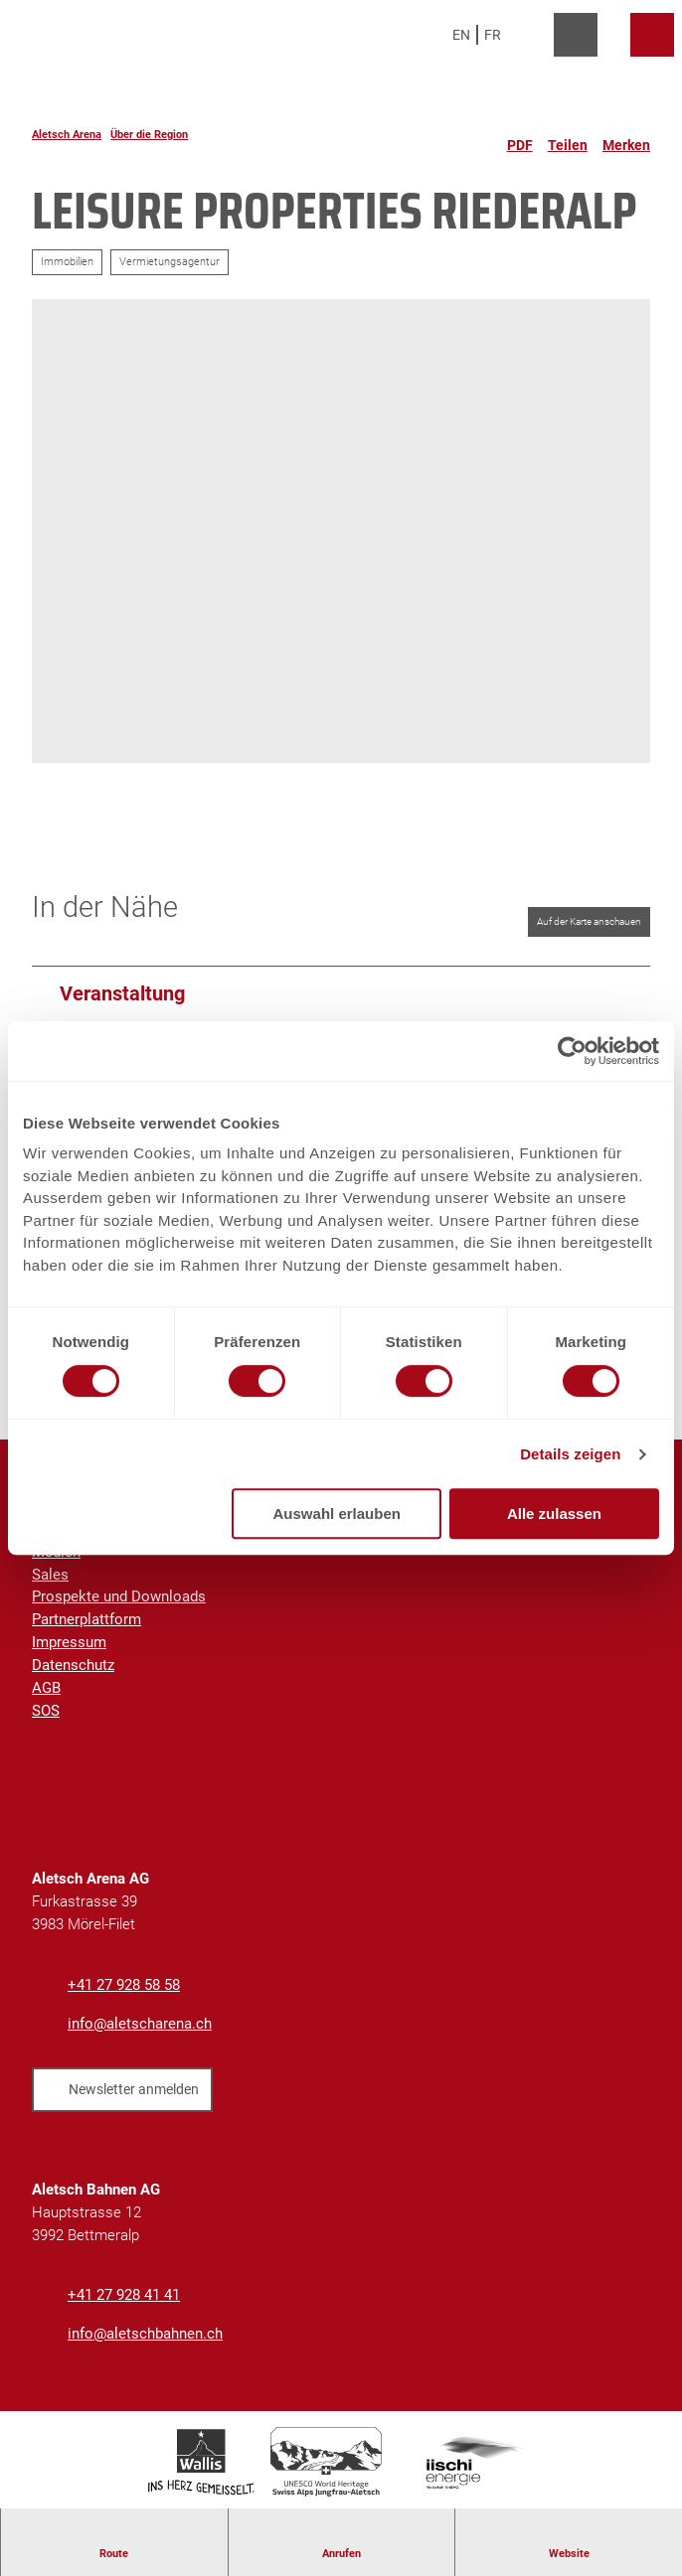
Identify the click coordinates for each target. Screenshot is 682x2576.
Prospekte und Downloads (119, 1597)
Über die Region (149, 134)
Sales (50, 1575)
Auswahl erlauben (337, 1513)
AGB (46, 1688)
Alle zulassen (554, 1513)
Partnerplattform (86, 1620)
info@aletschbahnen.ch (145, 2334)
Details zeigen (570, 1453)
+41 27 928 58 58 (124, 1985)
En (461, 35)
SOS (46, 1711)
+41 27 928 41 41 (124, 2295)
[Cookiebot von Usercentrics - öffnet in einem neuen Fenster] (572, 1051)
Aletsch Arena (66, 134)
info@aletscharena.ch (140, 2024)
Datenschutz (73, 1665)
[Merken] (626, 137)
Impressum (69, 1643)
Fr (492, 35)
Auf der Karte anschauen (589, 921)
